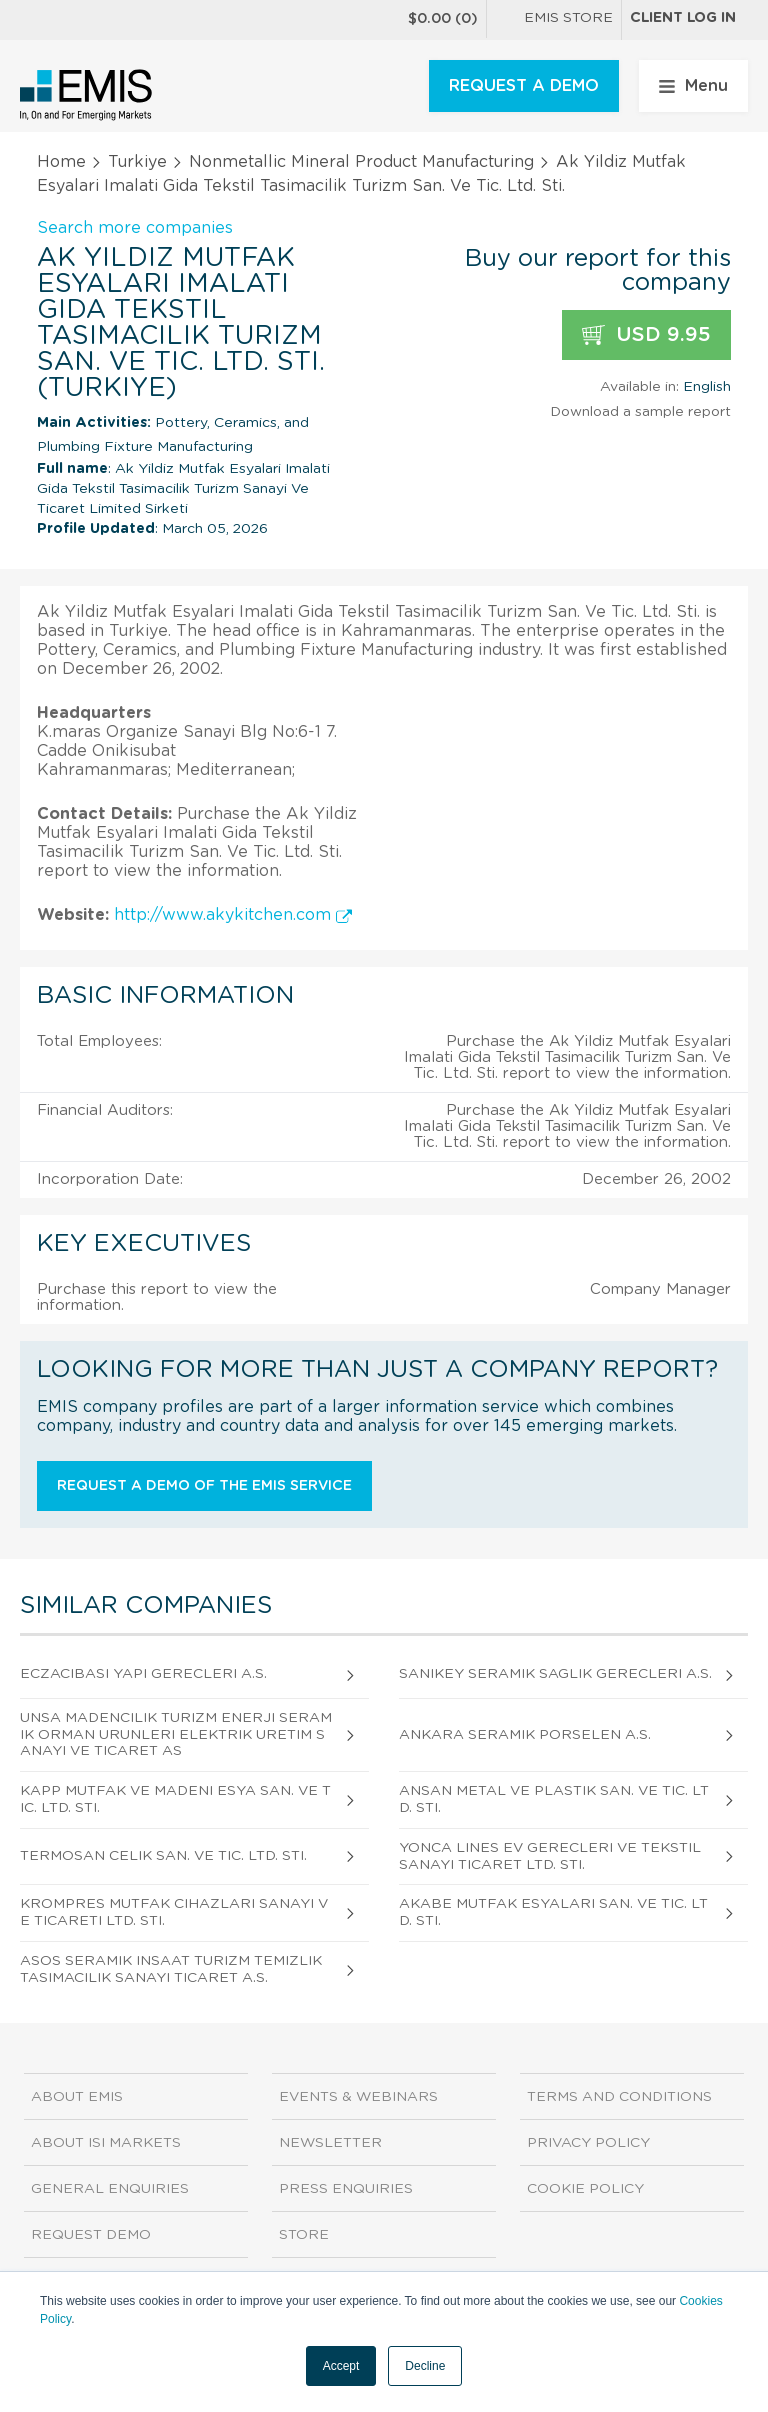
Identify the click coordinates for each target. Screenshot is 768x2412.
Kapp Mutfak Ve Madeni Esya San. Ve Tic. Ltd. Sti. (175, 1799)
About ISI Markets (106, 2143)
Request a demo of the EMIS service (204, 1486)
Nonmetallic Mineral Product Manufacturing (361, 162)
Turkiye (137, 162)
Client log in (683, 18)
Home (61, 162)
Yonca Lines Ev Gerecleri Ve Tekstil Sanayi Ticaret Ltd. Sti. (550, 1856)
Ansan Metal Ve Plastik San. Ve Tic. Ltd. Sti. (554, 1799)
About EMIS (77, 2097)
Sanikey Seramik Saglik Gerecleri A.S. (555, 1674)
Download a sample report (640, 412)
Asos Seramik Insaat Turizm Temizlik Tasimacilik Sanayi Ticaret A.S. (171, 1969)
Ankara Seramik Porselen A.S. (525, 1735)
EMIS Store (554, 20)
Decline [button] (425, 2366)
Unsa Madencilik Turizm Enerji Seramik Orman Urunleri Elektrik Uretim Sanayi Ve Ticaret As (176, 1735)
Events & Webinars (358, 2097)
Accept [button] (341, 2366)
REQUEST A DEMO (524, 86)
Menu (693, 86)
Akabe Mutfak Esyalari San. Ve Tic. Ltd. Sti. (553, 1912)
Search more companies (135, 228)
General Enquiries (110, 2189)
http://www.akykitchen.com (233, 915)
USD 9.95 (646, 335)
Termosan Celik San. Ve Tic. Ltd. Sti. (163, 1856)
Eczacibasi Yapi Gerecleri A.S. (143, 1674)
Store (304, 2235)
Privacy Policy (588, 2143)
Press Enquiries (346, 2189)
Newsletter (330, 2143)
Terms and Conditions (619, 2097)
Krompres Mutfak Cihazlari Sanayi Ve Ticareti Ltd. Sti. (174, 1912)
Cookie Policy (585, 2189)
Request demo (91, 2235)
